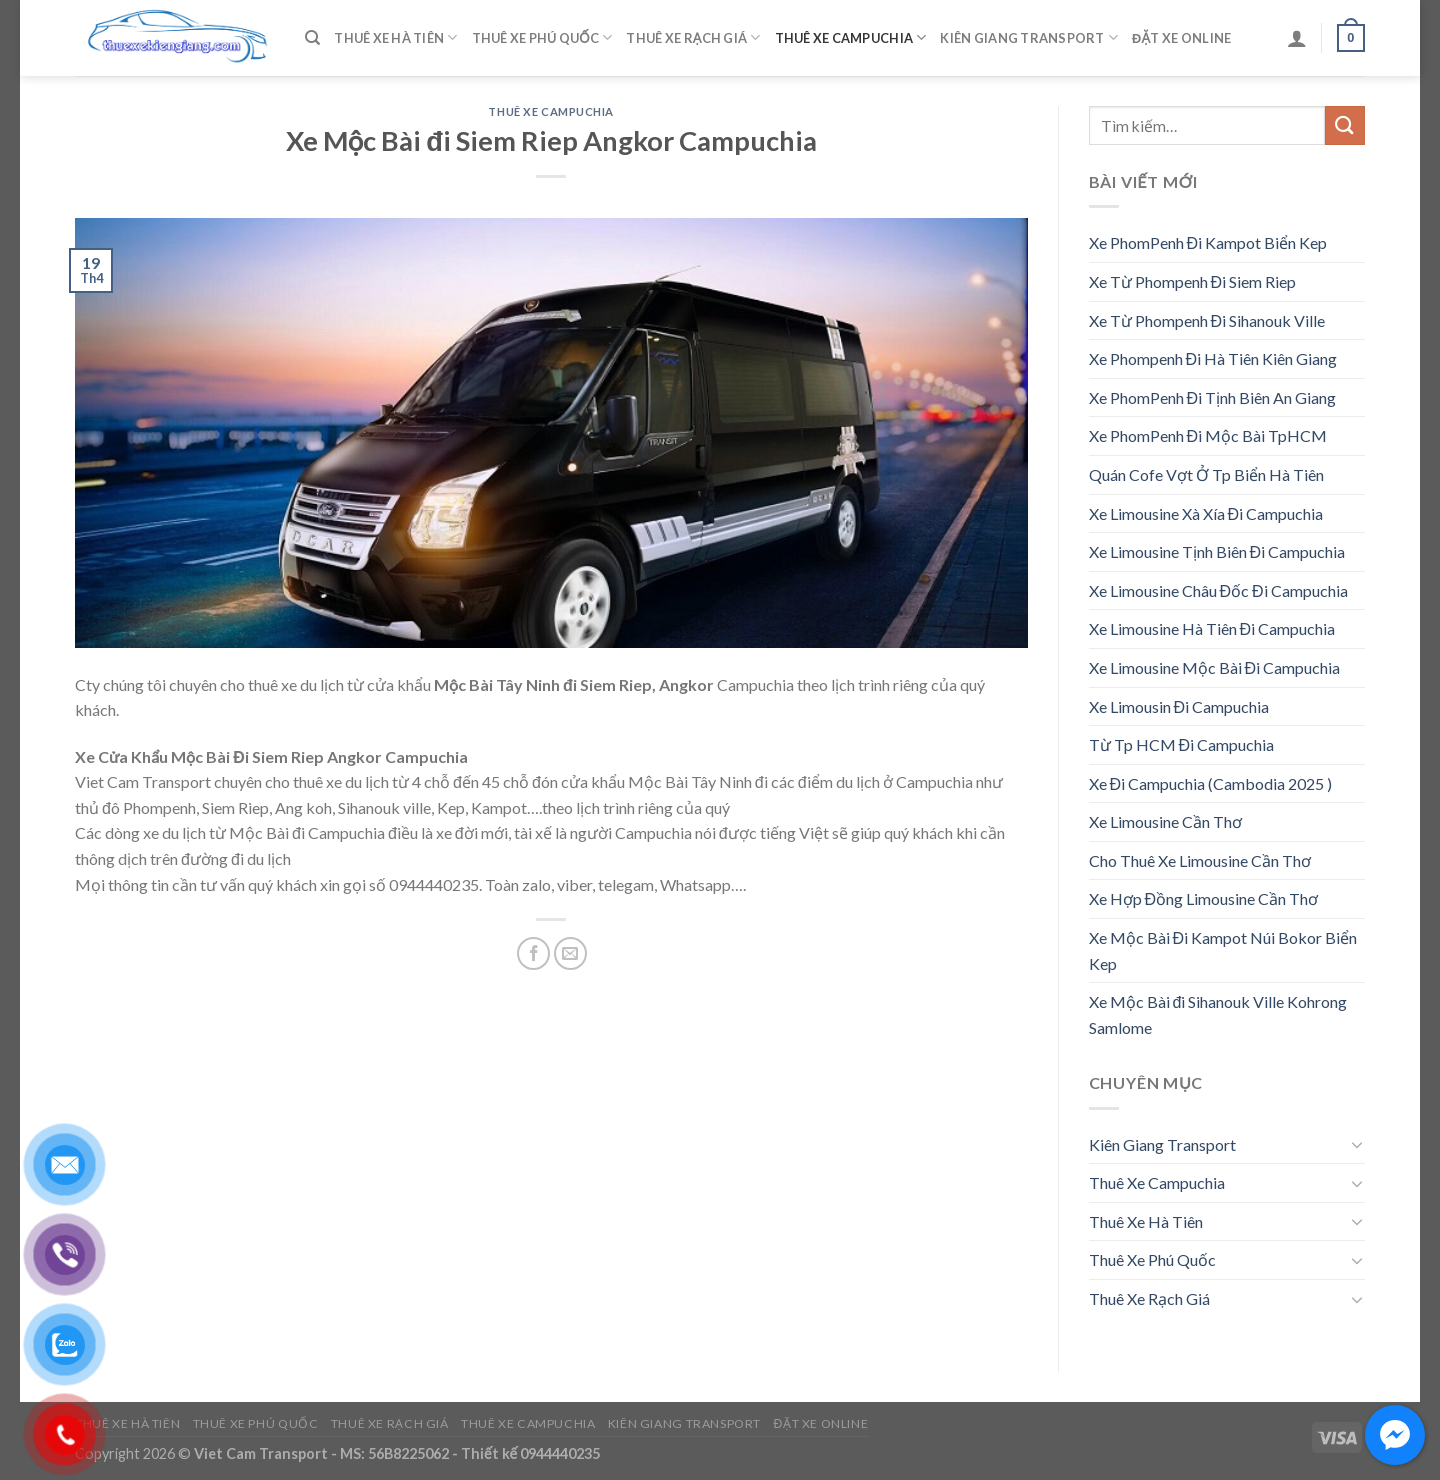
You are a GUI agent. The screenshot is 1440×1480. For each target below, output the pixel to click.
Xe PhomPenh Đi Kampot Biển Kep (1208, 242)
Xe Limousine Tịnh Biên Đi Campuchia (1217, 551)
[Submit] (1345, 125)
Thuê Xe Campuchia (851, 37)
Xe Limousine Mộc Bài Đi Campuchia (1215, 667)
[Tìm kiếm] (312, 38)
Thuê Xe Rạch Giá (693, 37)
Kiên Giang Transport (1029, 37)
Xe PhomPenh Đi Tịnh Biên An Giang (1213, 397)
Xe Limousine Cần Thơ (1165, 821)
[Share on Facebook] (533, 953)
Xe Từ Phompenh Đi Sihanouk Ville (1207, 320)
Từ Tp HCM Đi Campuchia (1182, 744)
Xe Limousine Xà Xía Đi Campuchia (1206, 513)
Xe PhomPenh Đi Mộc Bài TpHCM (1208, 435)
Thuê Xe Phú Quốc (542, 37)
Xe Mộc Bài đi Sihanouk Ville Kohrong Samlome (1218, 1014)
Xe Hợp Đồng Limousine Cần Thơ (1204, 898)
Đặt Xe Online (1181, 38)
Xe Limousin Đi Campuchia (1179, 706)
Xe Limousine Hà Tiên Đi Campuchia (1212, 628)
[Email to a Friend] (570, 953)
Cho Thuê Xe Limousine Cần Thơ (1200, 860)
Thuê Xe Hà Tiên (395, 37)
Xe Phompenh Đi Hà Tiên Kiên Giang (1213, 358)
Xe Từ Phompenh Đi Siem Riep (1193, 281)
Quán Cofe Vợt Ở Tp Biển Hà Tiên (1206, 474)
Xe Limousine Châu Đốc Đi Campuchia (1218, 590)
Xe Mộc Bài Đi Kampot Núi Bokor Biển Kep (1223, 950)
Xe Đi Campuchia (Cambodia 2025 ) (1211, 783)
